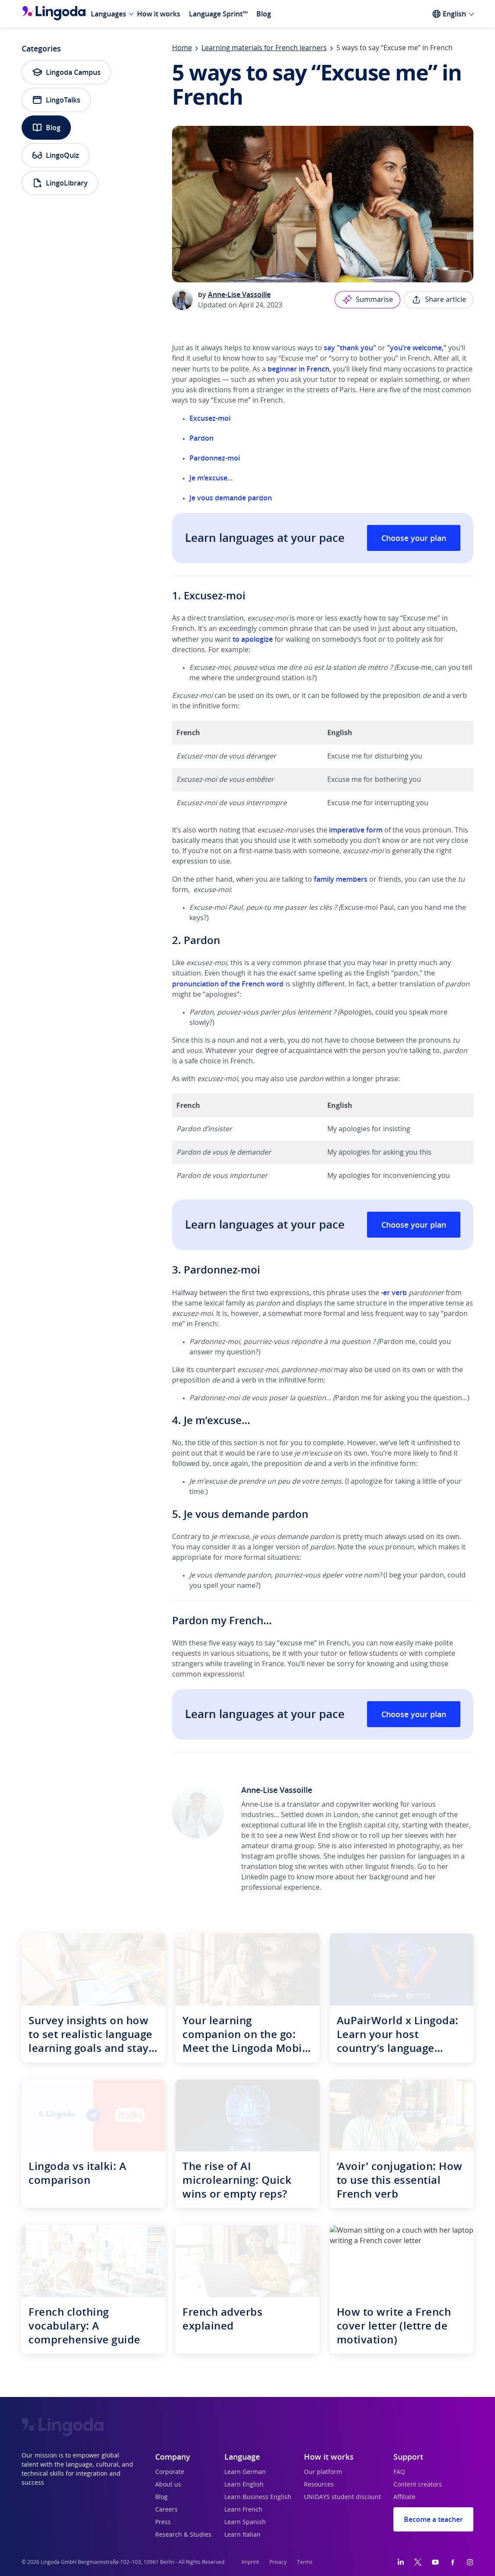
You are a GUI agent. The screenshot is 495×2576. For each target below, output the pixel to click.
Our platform (323, 2472)
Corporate (169, 2472)
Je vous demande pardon (230, 497)
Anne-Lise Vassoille (239, 294)
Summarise (367, 299)
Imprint (250, 2562)
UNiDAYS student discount (342, 2497)
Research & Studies (183, 2535)
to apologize (253, 639)
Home (182, 48)
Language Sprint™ (218, 14)
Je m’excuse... (211, 478)
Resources (319, 2485)
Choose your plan (413, 538)
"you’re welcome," (417, 347)
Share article (438, 299)
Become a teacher (433, 2519)
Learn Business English (257, 2497)
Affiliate (404, 2497)
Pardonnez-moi (214, 458)
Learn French (243, 2510)
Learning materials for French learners (264, 48)
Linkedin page (263, 1877)
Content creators (417, 2485)
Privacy (278, 2562)
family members (340, 879)
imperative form (356, 830)
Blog (263, 14)
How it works (158, 14)
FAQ (399, 2472)
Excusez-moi (209, 418)
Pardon (201, 438)
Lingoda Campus (66, 72)
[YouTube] (435, 2562)
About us (168, 2485)
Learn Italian (242, 2535)
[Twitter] (418, 2562)
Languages (108, 14)
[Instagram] (470, 2562)
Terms (305, 2562)
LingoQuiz (55, 155)
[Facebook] (453, 2562)
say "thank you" (350, 347)
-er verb (394, 1292)
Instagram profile (269, 1856)
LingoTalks (56, 100)
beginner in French (298, 369)
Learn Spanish (245, 2522)
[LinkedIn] (400, 2562)
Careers (166, 2510)
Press (163, 2522)
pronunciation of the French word (228, 984)
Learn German (245, 2472)
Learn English (244, 2485)
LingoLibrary (60, 183)
